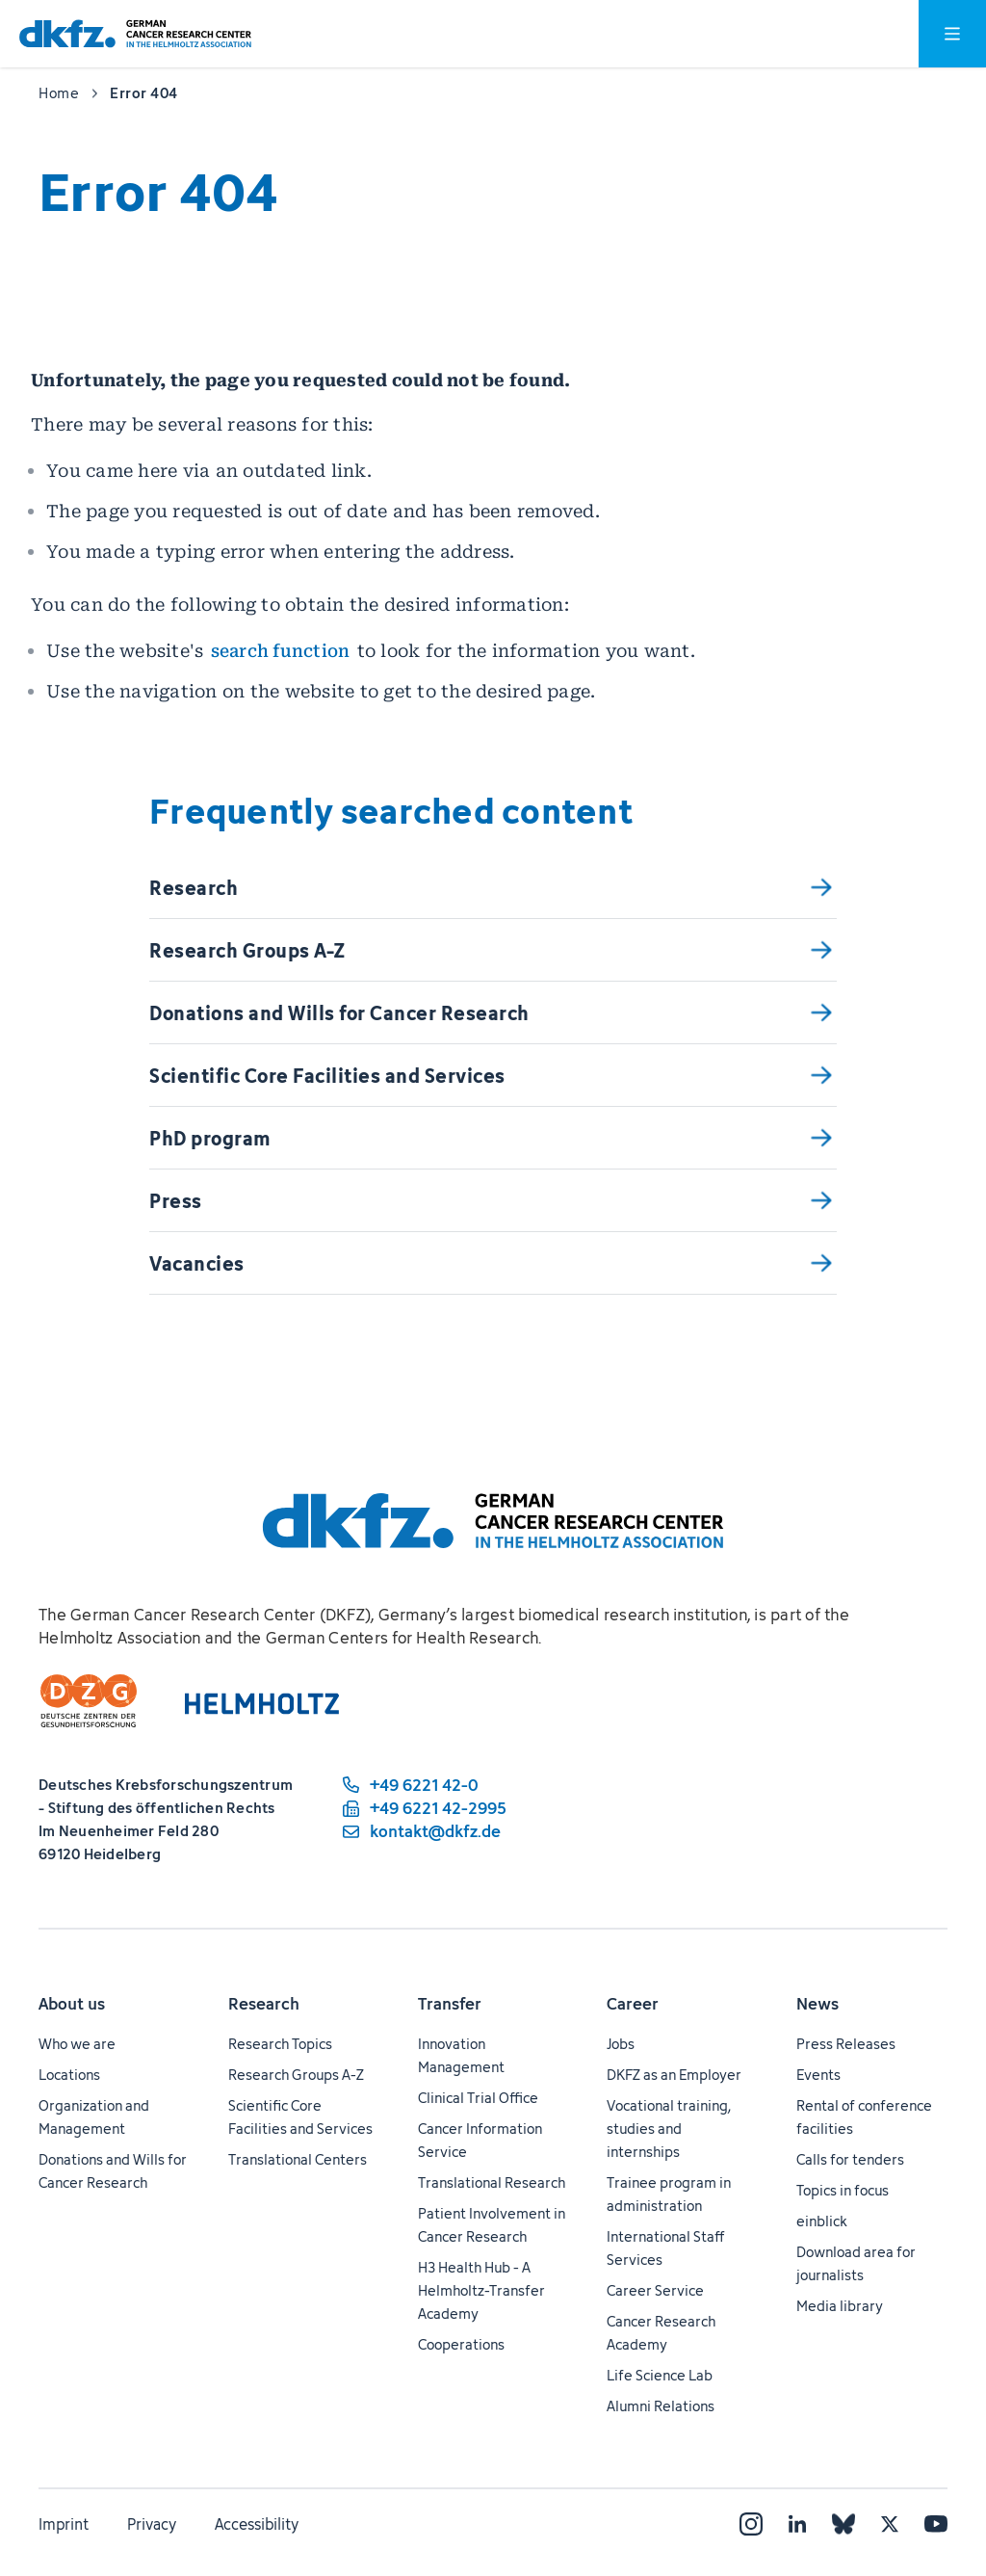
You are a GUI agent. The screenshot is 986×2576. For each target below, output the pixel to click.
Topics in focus (842, 2190)
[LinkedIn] (797, 2524)
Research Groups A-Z (296, 2074)
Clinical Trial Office (478, 2098)
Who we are (77, 2044)
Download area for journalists (856, 2263)
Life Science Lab (660, 2375)
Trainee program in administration (669, 2194)
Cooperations (461, 2344)
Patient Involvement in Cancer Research (491, 2224)
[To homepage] (135, 34)
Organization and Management (94, 2117)
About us (72, 2003)
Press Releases (845, 2044)
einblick (821, 2221)
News (817, 2003)
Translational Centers (297, 2159)
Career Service (655, 2290)
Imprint (64, 2524)
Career (633, 2003)
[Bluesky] (843, 2524)
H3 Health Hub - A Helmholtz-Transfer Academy (481, 2290)
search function (280, 651)
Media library (839, 2306)
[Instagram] (751, 2524)
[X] (889, 2524)
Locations (69, 2074)
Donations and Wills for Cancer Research (113, 2171)
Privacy (151, 2524)
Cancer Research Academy (661, 2332)
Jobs (621, 2044)
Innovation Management (461, 2055)
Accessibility (256, 2524)
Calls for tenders (850, 2159)
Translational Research (491, 2182)
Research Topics (280, 2044)
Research (263, 2003)
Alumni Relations (660, 2406)
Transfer (449, 2003)
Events (818, 2074)
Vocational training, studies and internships (669, 2128)
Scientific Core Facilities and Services (300, 2117)
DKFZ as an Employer (674, 2074)
